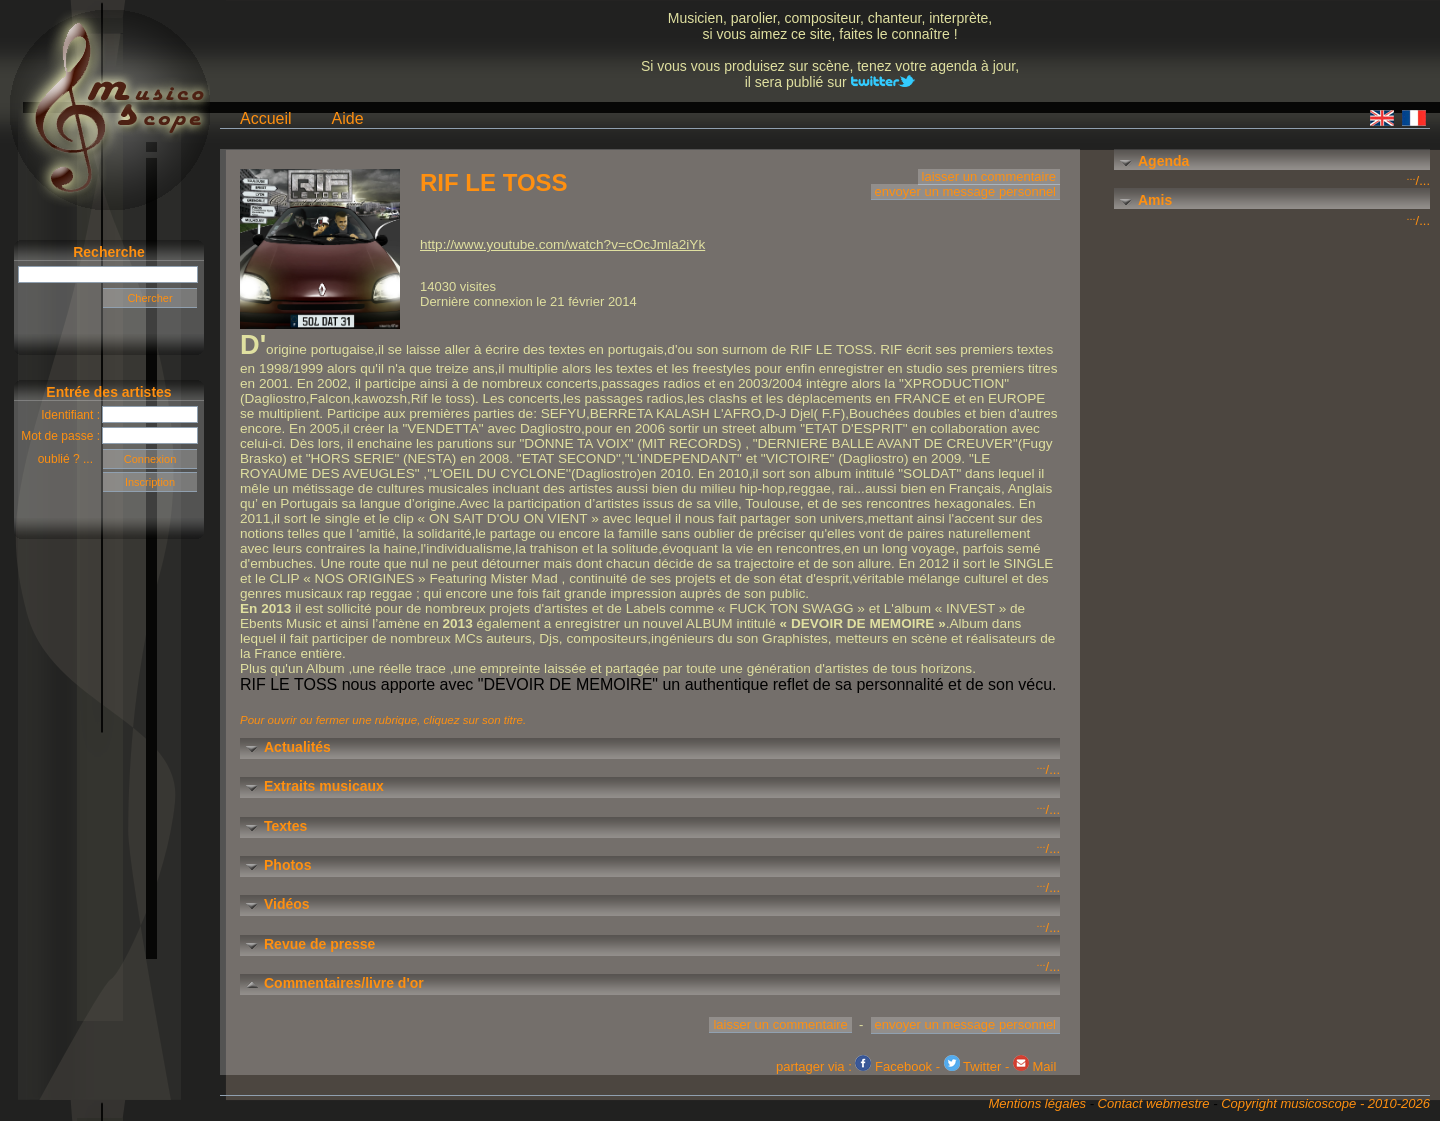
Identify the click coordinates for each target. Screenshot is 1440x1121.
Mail (1034, 1066)
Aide (348, 118)
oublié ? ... (70, 459)
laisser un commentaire (989, 176)
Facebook (893, 1066)
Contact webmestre (1154, 1103)
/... (1418, 180)
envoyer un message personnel (965, 191)
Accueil (266, 118)
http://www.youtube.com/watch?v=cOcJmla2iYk (562, 244)
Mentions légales (1037, 1103)
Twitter (973, 1066)
